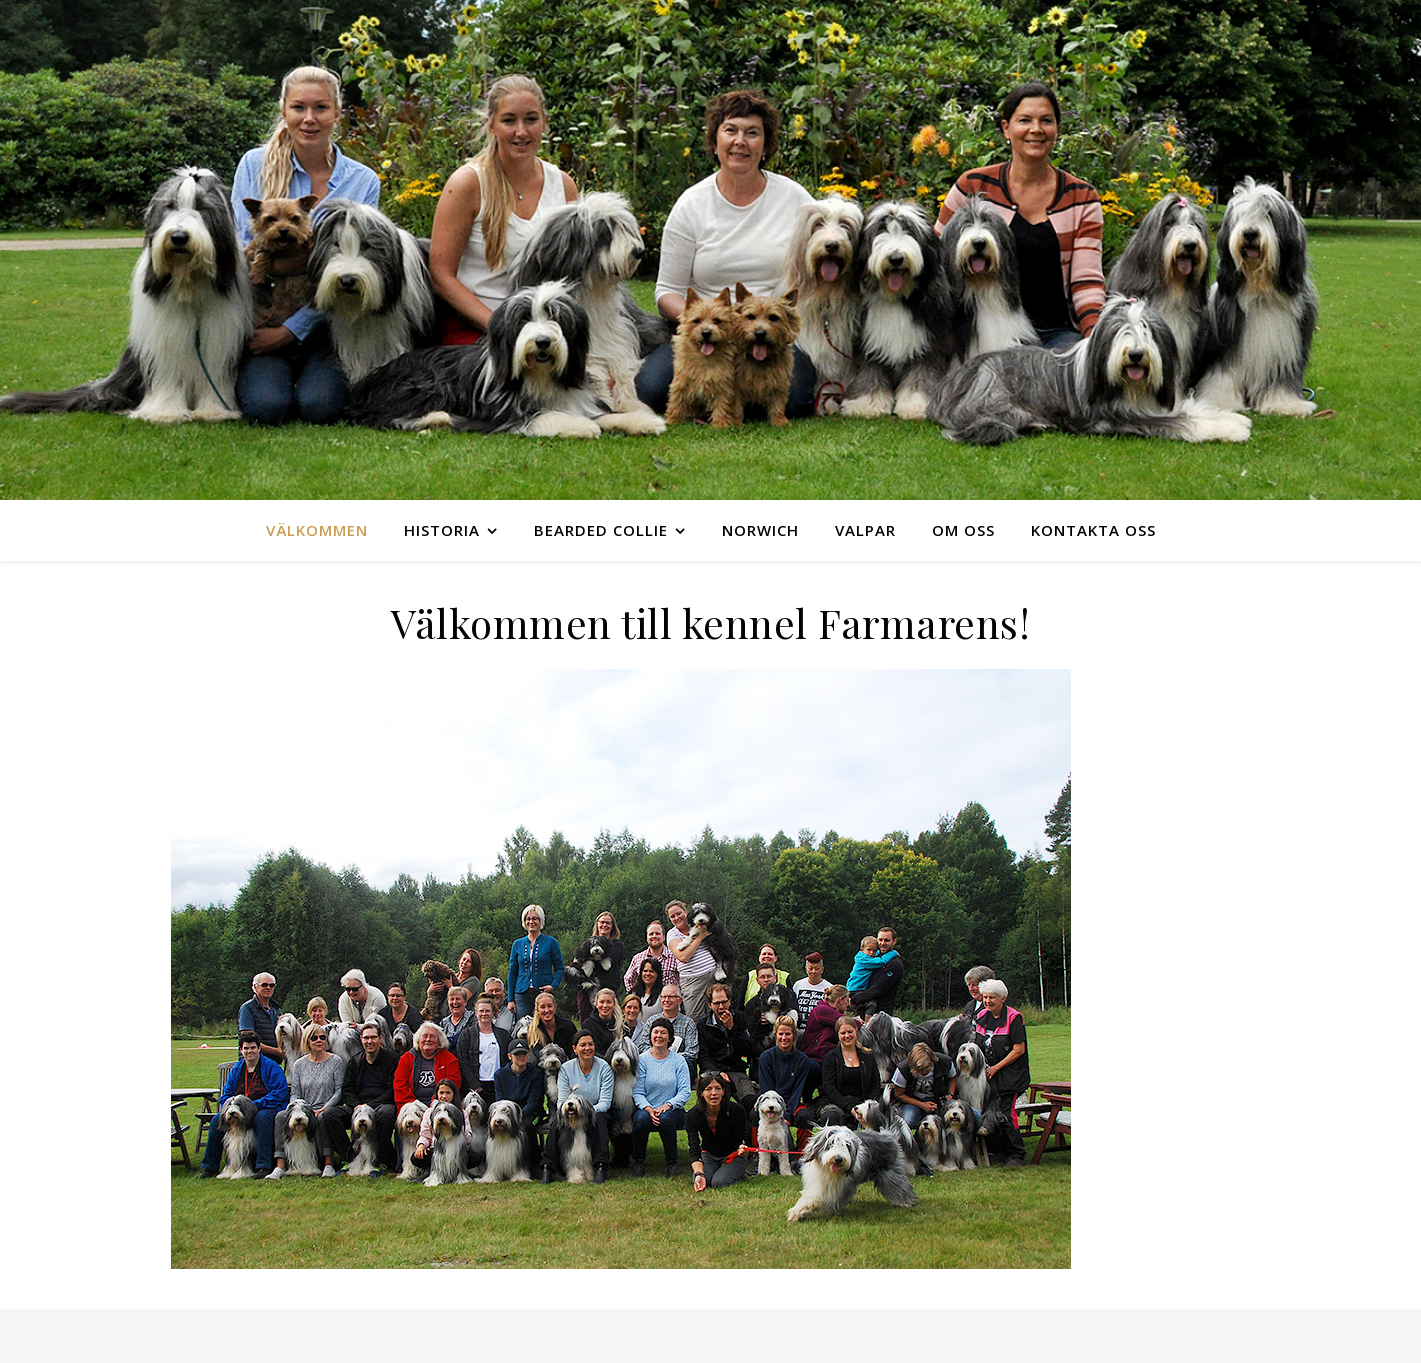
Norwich (760, 530)
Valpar (865, 530)
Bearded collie (601, 530)
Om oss (963, 530)
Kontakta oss (1093, 530)
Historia (442, 530)
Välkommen (317, 530)
